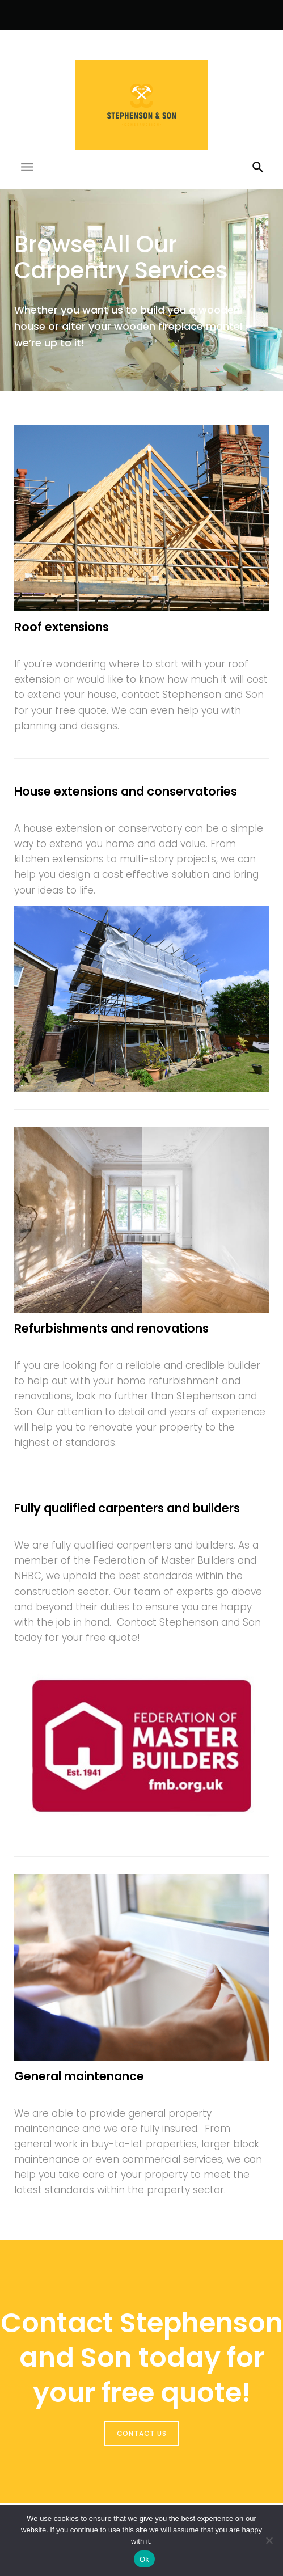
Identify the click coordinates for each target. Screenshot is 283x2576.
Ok (144, 2559)
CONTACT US (142, 2433)
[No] (268, 2540)
